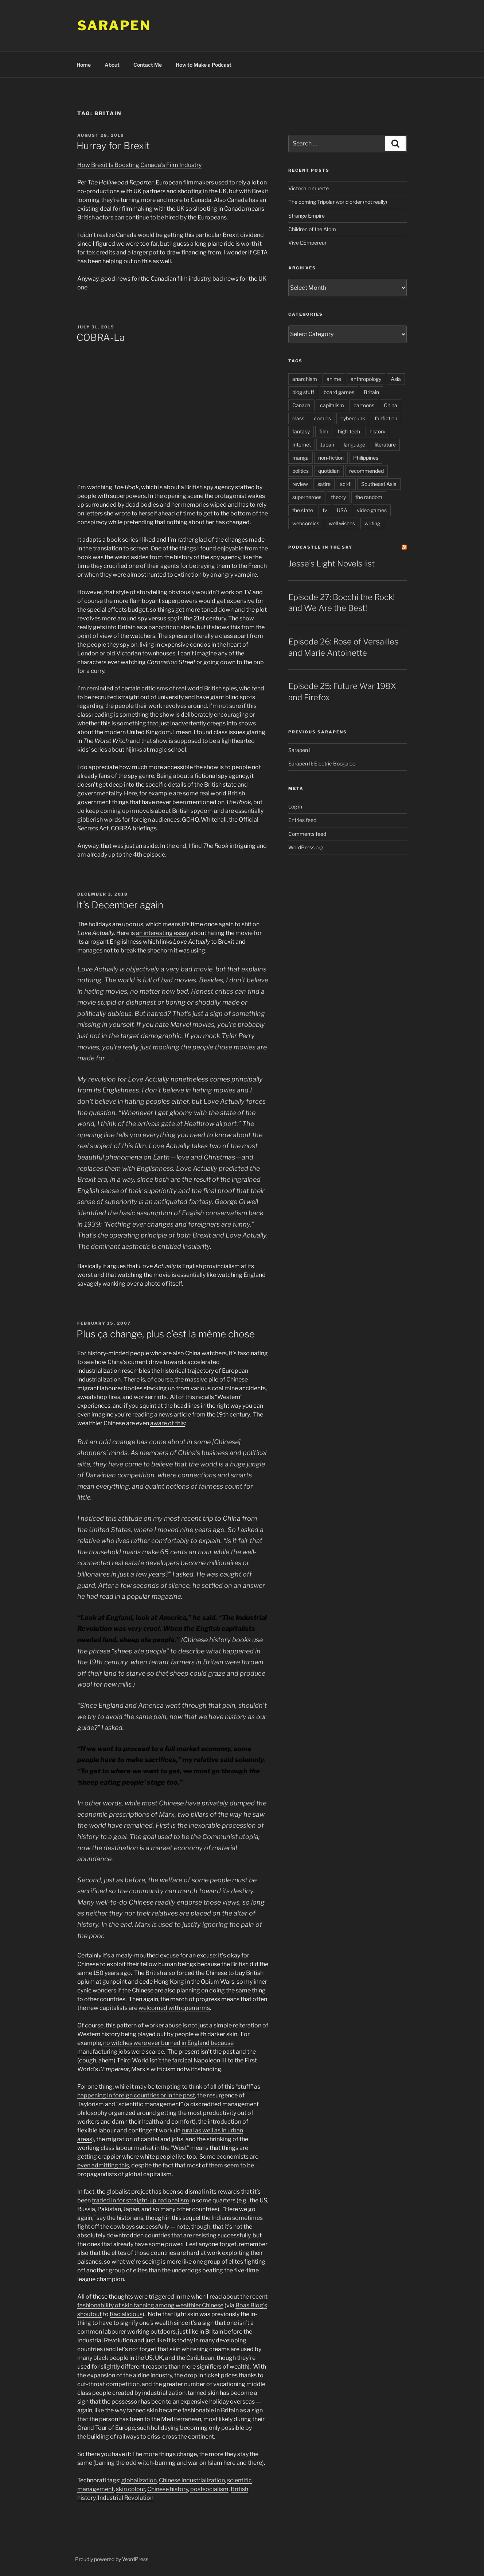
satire (324, 484)
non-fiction (331, 458)
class (298, 418)
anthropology (366, 379)
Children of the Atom (312, 229)
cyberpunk (352, 418)
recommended (366, 471)
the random (368, 497)
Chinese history (167, 2489)
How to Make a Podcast (203, 65)
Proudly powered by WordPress (111, 2559)
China (390, 405)
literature (385, 444)
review (300, 484)
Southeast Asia (379, 484)
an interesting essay (162, 933)
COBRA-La (101, 337)
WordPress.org (305, 847)
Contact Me (147, 65)
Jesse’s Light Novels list (331, 563)
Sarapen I (299, 750)
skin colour (130, 2489)
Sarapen (114, 25)
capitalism (332, 405)
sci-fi (346, 484)
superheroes (306, 497)
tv (325, 510)
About (112, 65)
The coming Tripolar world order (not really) (337, 202)
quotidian (329, 471)
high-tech (349, 431)
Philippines (365, 458)
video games (372, 510)
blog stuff (303, 392)
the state (302, 510)
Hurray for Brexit (113, 145)
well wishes (342, 523)
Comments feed (307, 834)
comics (322, 418)
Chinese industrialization (192, 2480)
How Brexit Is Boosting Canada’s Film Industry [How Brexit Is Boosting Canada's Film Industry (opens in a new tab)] (139, 164)
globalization (139, 2480)
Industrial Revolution (125, 2497)
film (323, 431)
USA (342, 510)
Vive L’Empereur (307, 242)
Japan (327, 444)
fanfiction (386, 418)
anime (334, 379)
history (377, 431)
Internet (301, 444)
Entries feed (302, 820)
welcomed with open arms (174, 2007)
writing (372, 523)
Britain (371, 392)
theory (338, 497)
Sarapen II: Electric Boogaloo (321, 763)
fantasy (301, 431)
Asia (396, 379)
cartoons (364, 405)
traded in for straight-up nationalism (140, 2200)
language (354, 444)
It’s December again (120, 905)
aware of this (167, 1423)
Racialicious (126, 2314)
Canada (301, 405)
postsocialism (209, 2489)
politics (300, 471)
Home (84, 65)
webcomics (305, 523)
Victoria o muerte (308, 188)
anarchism (304, 379)
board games (339, 392)
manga (300, 458)
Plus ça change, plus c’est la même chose (166, 1334)
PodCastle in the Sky (320, 547)
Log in (295, 806)
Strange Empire (306, 216)
